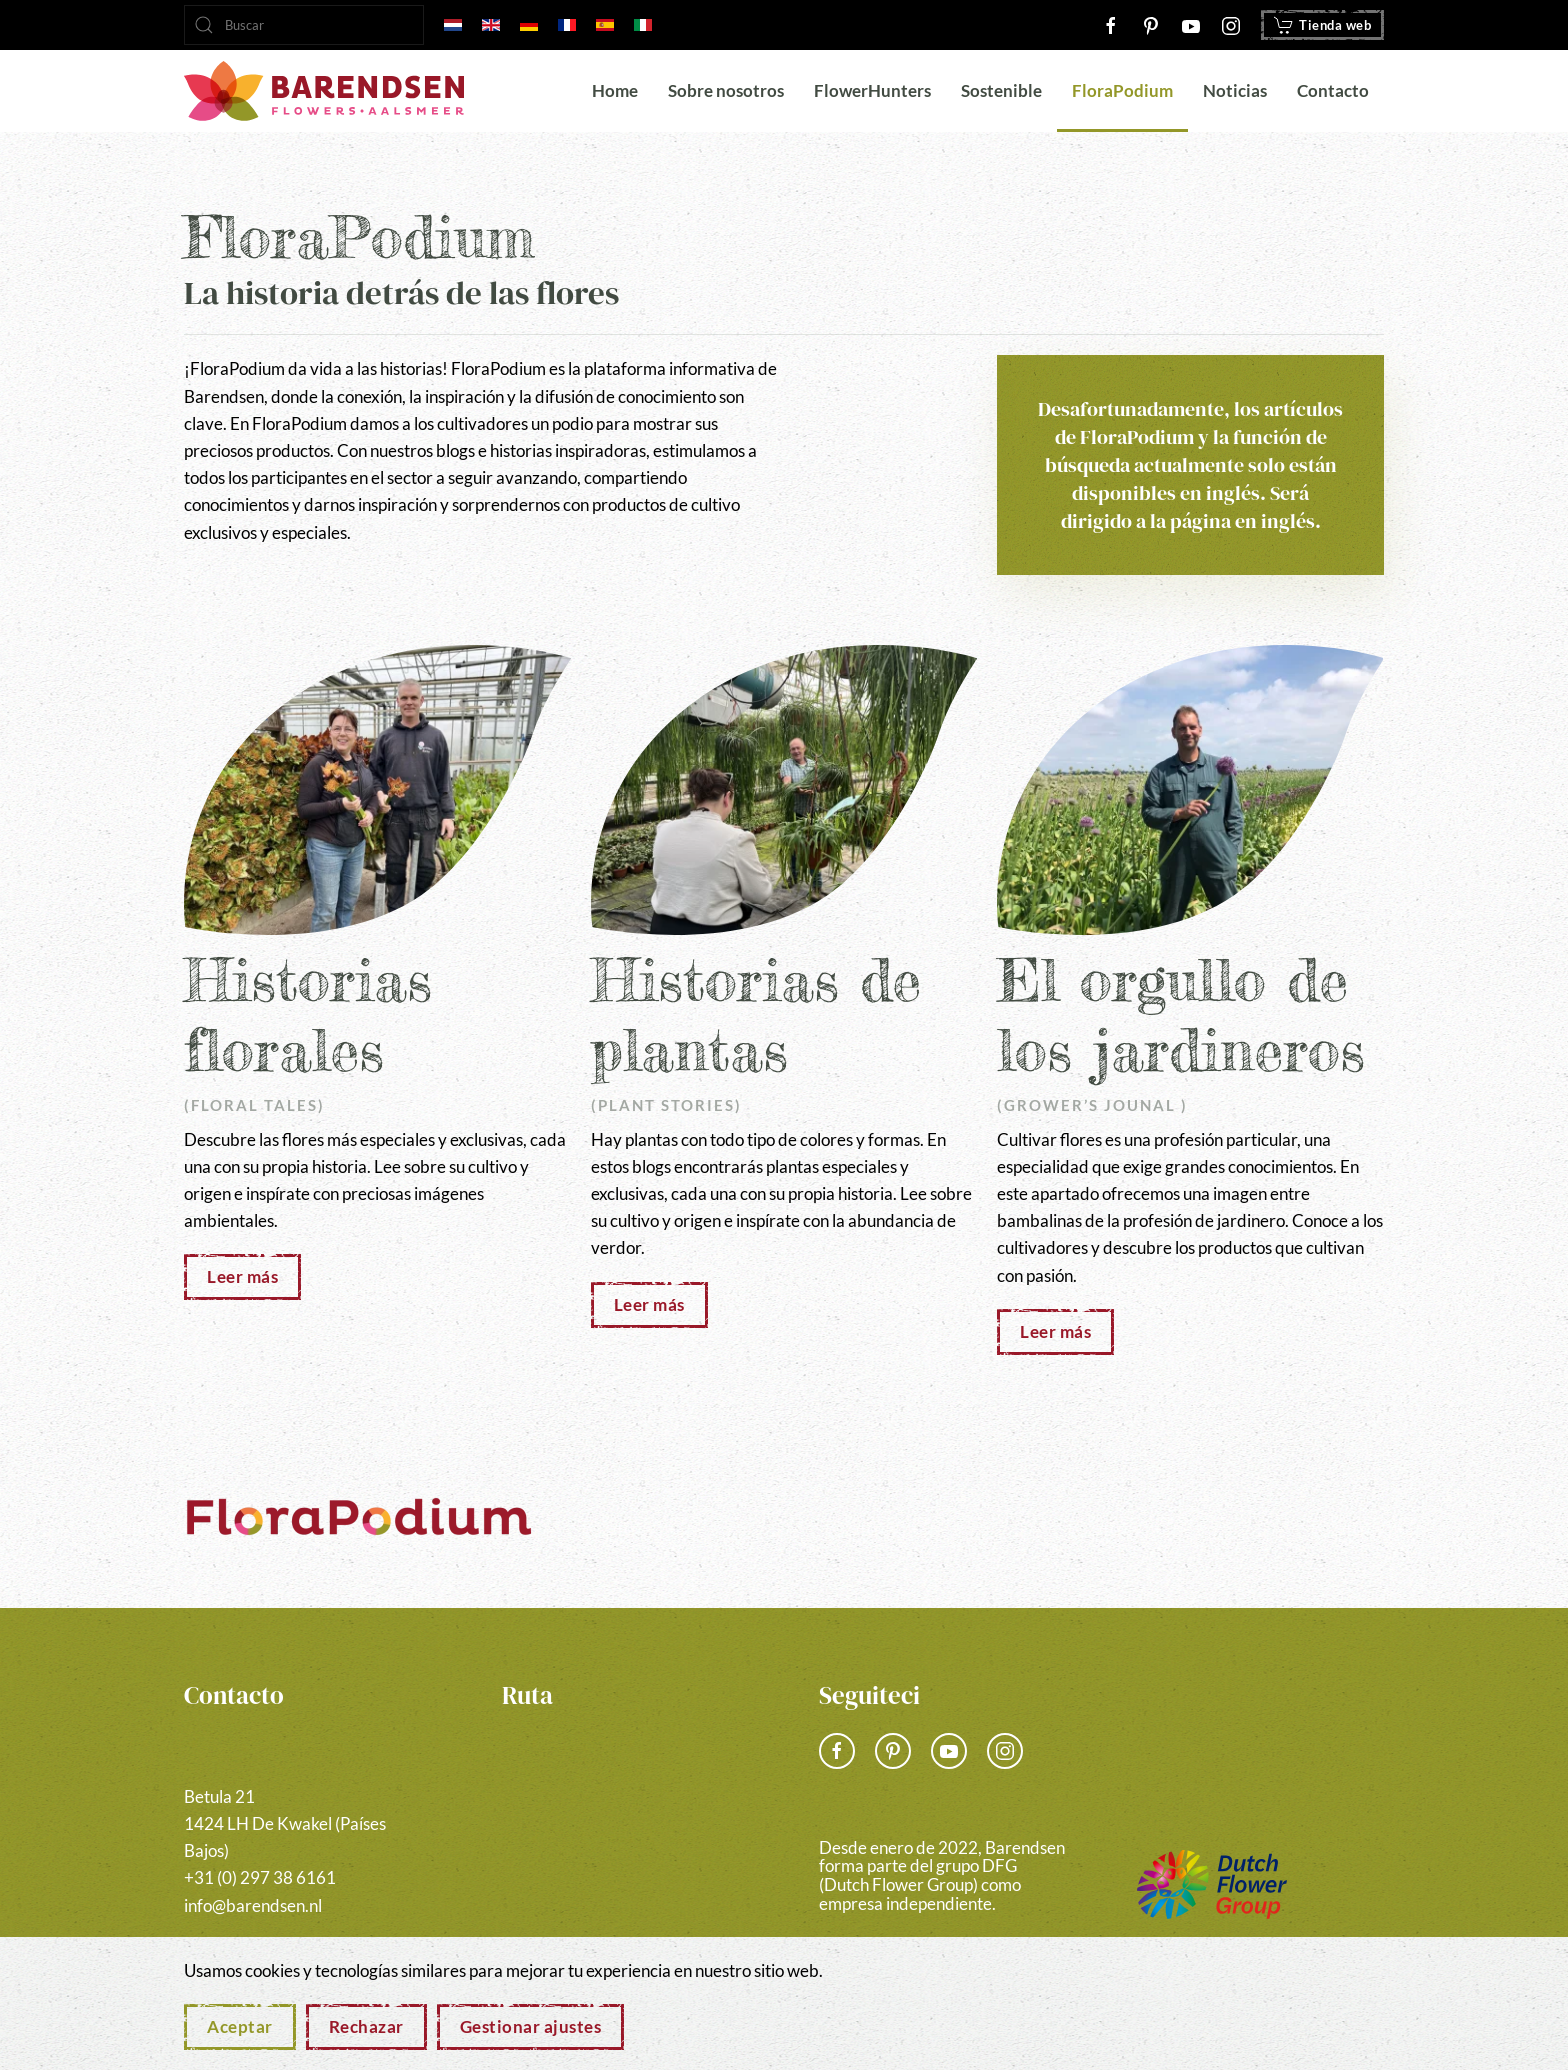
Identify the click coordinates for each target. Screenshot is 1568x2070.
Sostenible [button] (1001, 90)
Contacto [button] (1333, 90)
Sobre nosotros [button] (726, 90)
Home (615, 90)
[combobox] (304, 25)
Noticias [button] (1235, 90)
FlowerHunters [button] (872, 90)
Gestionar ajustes (531, 2026)
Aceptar (240, 2026)
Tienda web (1322, 25)
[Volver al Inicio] (324, 91)
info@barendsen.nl (253, 1905)
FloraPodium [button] (1122, 90)
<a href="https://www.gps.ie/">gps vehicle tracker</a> (626, 1823)
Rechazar (366, 2026)
